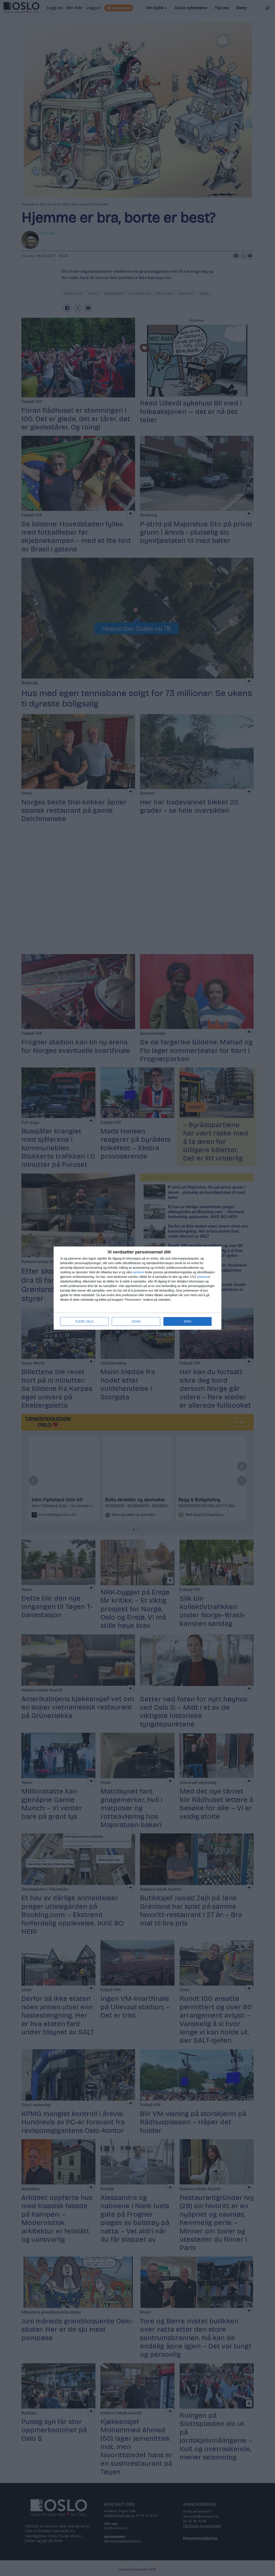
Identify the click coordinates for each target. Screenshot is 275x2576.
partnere (138, 1272)
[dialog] (137, 1288)
